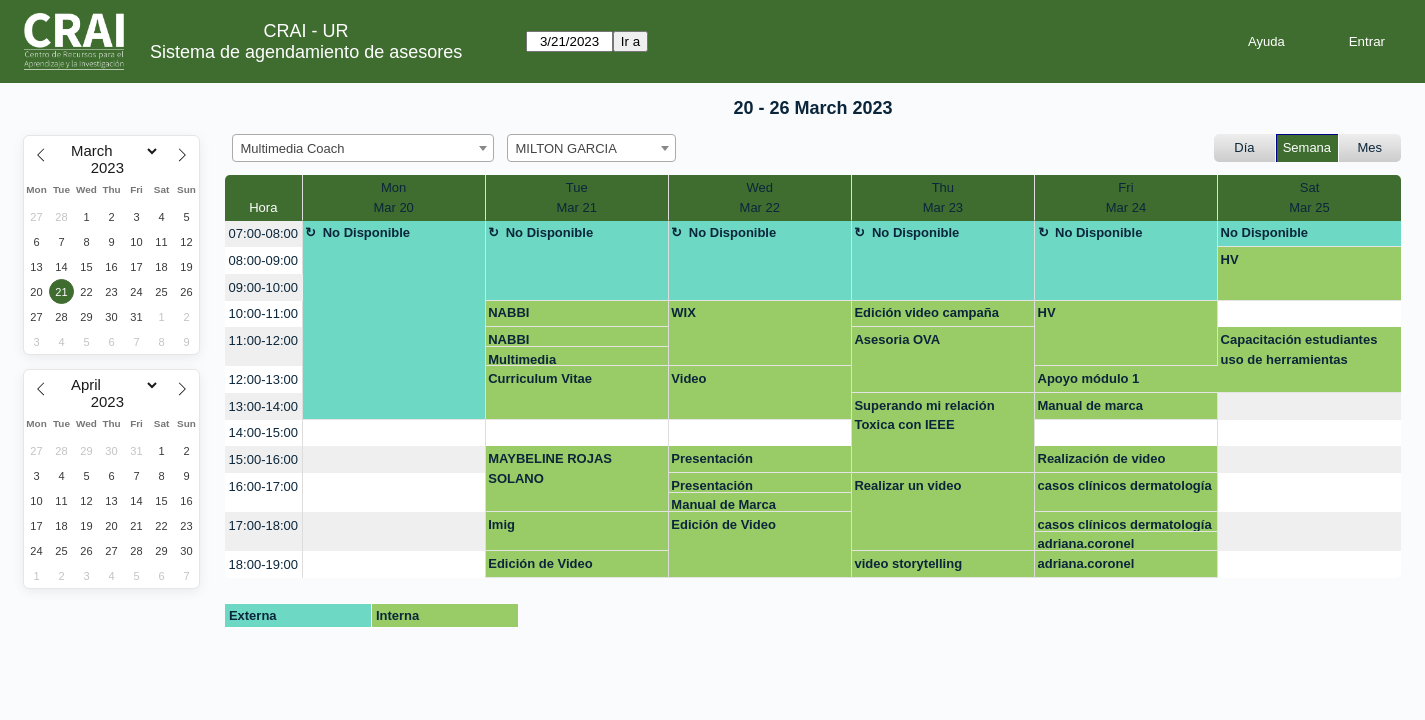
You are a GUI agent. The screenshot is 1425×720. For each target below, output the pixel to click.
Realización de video (1102, 458)
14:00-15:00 (263, 432)
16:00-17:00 (263, 486)
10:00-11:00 (263, 313)
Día (1244, 147)
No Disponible (366, 232)
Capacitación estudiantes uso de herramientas (1299, 349)
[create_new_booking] (1309, 314)
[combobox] (363, 148)
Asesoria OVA (897, 339)
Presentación (712, 458)
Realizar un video (907, 485)
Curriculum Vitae (540, 378)
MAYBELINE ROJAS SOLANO (550, 468)
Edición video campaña (926, 312)
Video (688, 378)
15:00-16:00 (263, 459)
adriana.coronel (1086, 543)
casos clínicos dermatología (1125, 485)
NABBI (508, 312)
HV (1230, 259)
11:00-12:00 (263, 340)
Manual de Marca (723, 504)
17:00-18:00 (263, 525)
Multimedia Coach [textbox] (293, 148)
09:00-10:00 (263, 287)
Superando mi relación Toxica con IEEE (924, 415)
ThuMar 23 (943, 197)
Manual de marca (1091, 405)
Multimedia (522, 359)
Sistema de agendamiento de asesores (306, 52)
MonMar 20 (393, 197)
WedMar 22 (760, 197)
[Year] (112, 168)
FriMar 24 (1126, 197)
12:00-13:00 (263, 379)
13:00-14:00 (263, 406)
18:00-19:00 (263, 564)
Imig (501, 524)
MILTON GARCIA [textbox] (566, 148)
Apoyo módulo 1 (1089, 378)
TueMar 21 (576, 197)
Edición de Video (723, 524)
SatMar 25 (1309, 197)
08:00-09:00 (263, 260)
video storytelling (908, 563)
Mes (1370, 147)
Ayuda (1266, 41)
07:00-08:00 (263, 233)
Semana (1307, 147)
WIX (683, 312)
